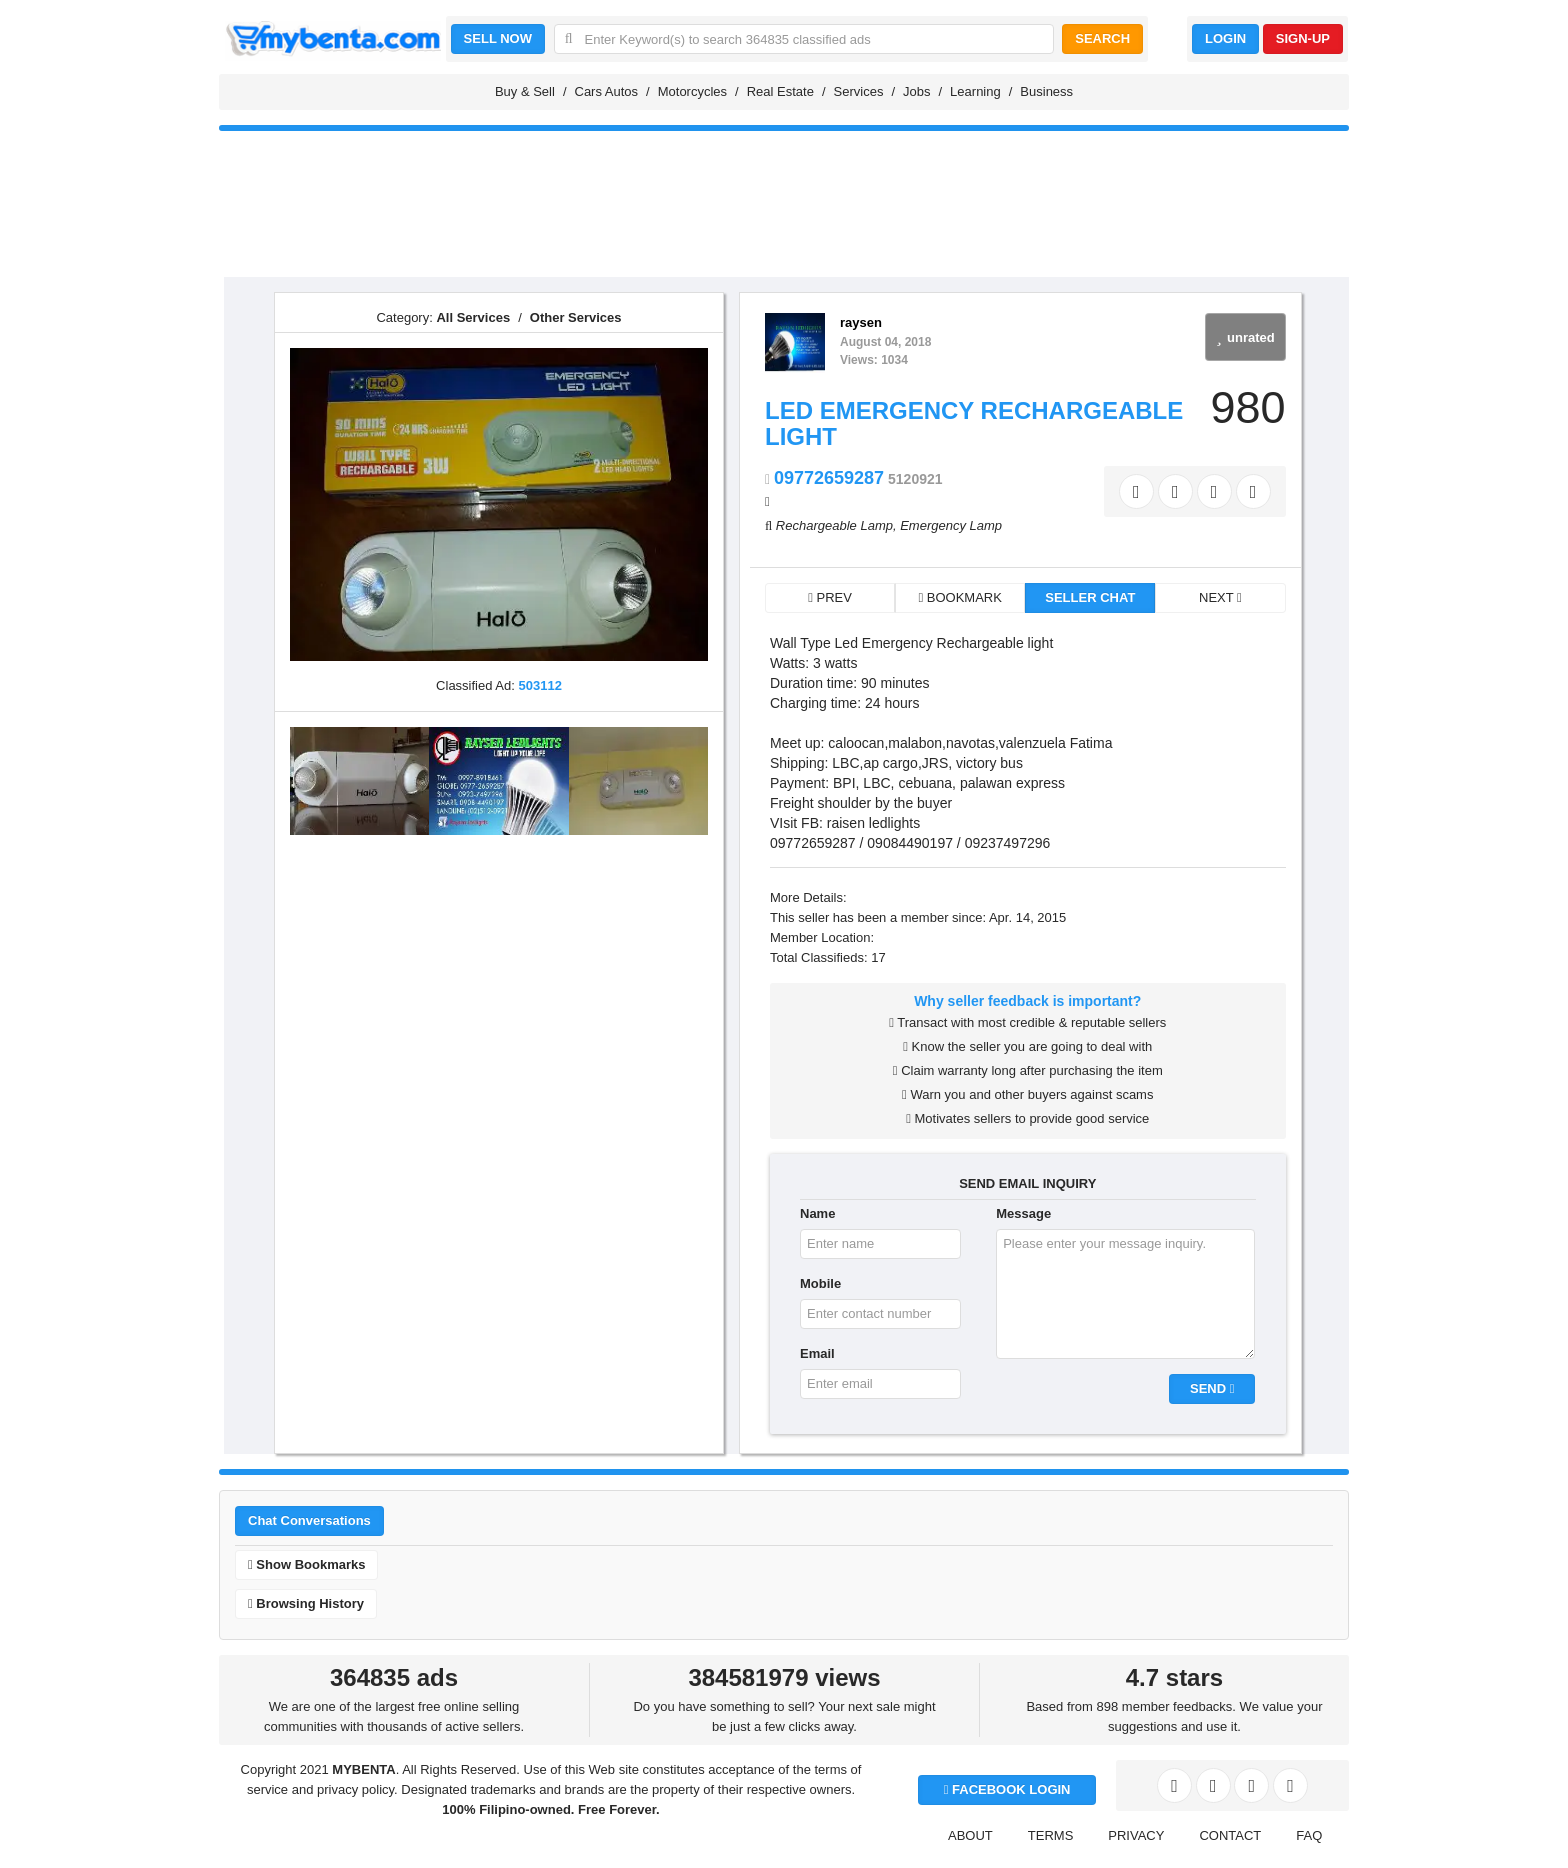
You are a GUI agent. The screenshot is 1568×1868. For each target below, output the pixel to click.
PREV (830, 597)
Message (1023, 1213)
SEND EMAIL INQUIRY (1027, 1183)
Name (817, 1213)
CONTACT (1230, 1835)
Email (817, 1353)
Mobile (820, 1283)
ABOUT (970, 1835)
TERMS (1051, 1835)
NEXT (1220, 597)
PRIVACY (1136, 1835)
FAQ (1309, 1835)
